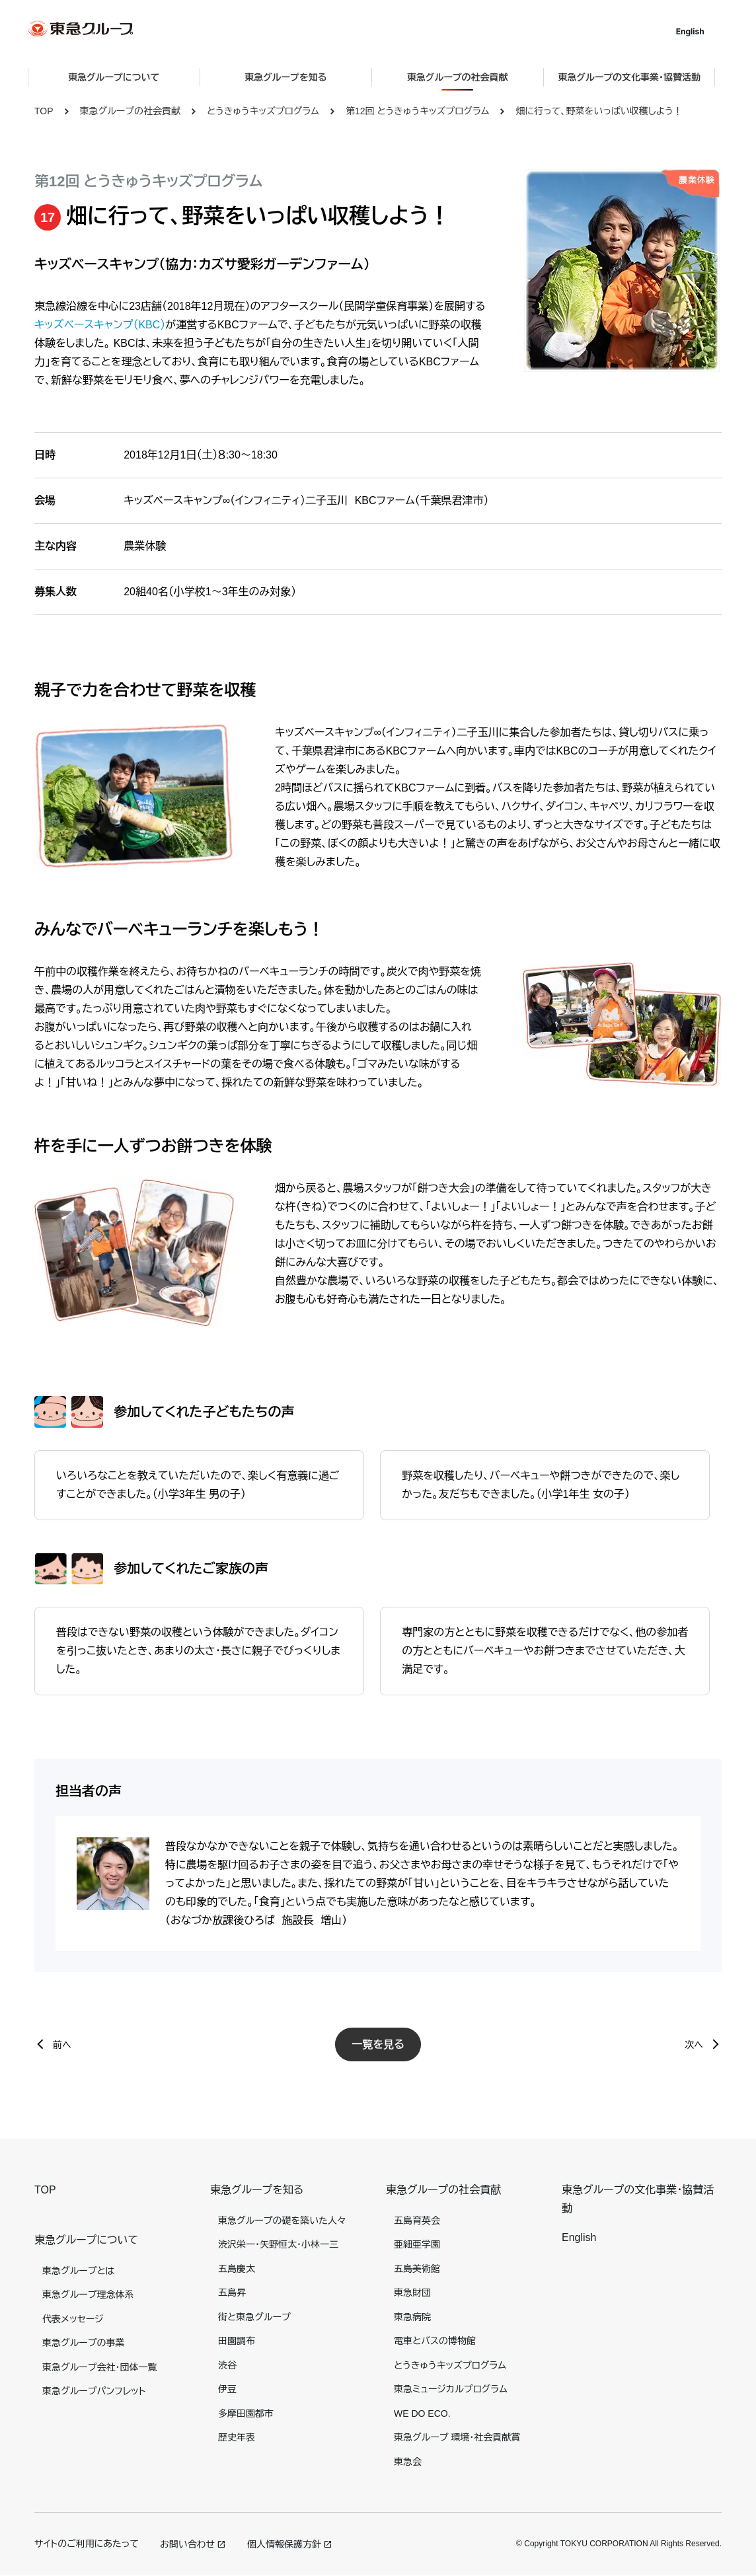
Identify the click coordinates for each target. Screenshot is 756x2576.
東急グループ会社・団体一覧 (99, 2367)
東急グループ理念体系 (87, 2294)
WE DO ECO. (422, 2413)
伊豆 (227, 2389)
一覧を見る (378, 2044)
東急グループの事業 (83, 2342)
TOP (44, 111)
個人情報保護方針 (284, 2544)
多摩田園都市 (246, 2413)
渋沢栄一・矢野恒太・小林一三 (278, 2244)
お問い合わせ (187, 2544)
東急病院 (412, 2317)
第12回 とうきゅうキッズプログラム (417, 111)
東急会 (408, 2461)
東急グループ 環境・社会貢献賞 (457, 2437)
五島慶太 (236, 2268)
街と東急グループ (254, 2317)
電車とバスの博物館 (435, 2341)
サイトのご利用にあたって (86, 2543)
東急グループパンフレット (93, 2391)
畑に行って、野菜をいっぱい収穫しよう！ (598, 111)
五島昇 (232, 2292)
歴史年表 (236, 2437)
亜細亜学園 (417, 2244)
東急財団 (412, 2292)
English (697, 31)
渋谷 (227, 2365)
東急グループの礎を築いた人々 (282, 2220)
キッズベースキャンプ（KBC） (99, 324)
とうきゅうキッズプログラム (263, 111)
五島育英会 (417, 2220)
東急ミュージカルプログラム (451, 2389)
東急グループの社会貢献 (130, 111)
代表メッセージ (73, 2319)
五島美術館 (417, 2268)
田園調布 (236, 2341)
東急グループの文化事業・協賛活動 (636, 77)
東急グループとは (78, 2270)
